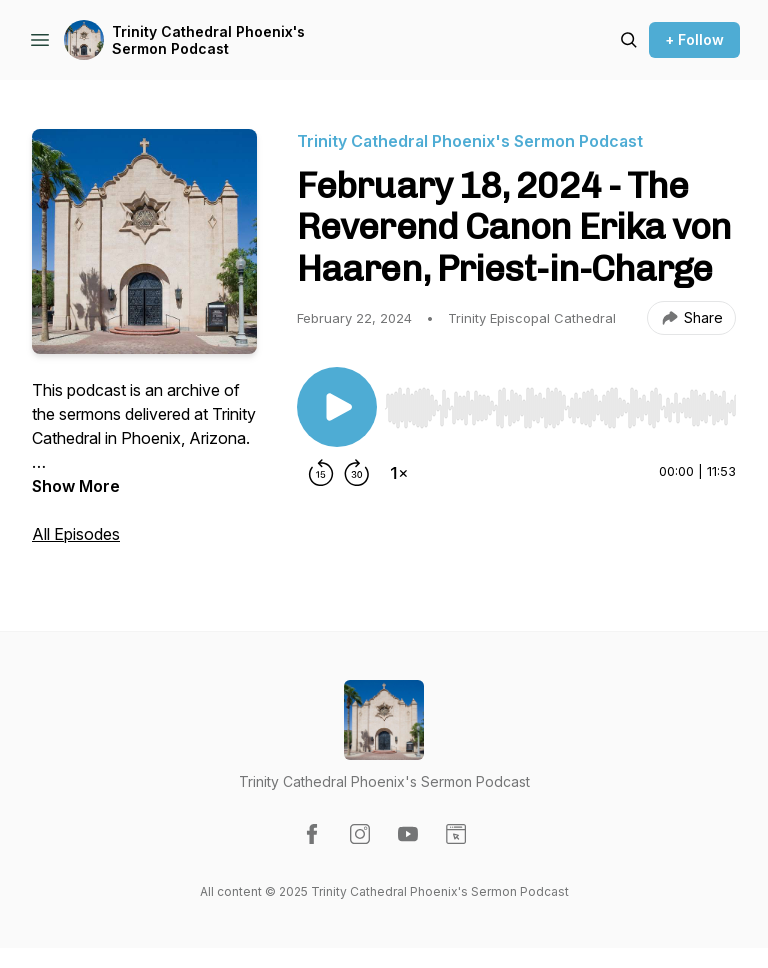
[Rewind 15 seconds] (321, 473)
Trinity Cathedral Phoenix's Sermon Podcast (208, 40)
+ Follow (694, 39)
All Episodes (76, 534)
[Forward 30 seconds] (357, 473)
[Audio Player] (560, 402)
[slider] (560, 408)
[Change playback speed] (399, 473)
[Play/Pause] (337, 407)
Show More (76, 486)
